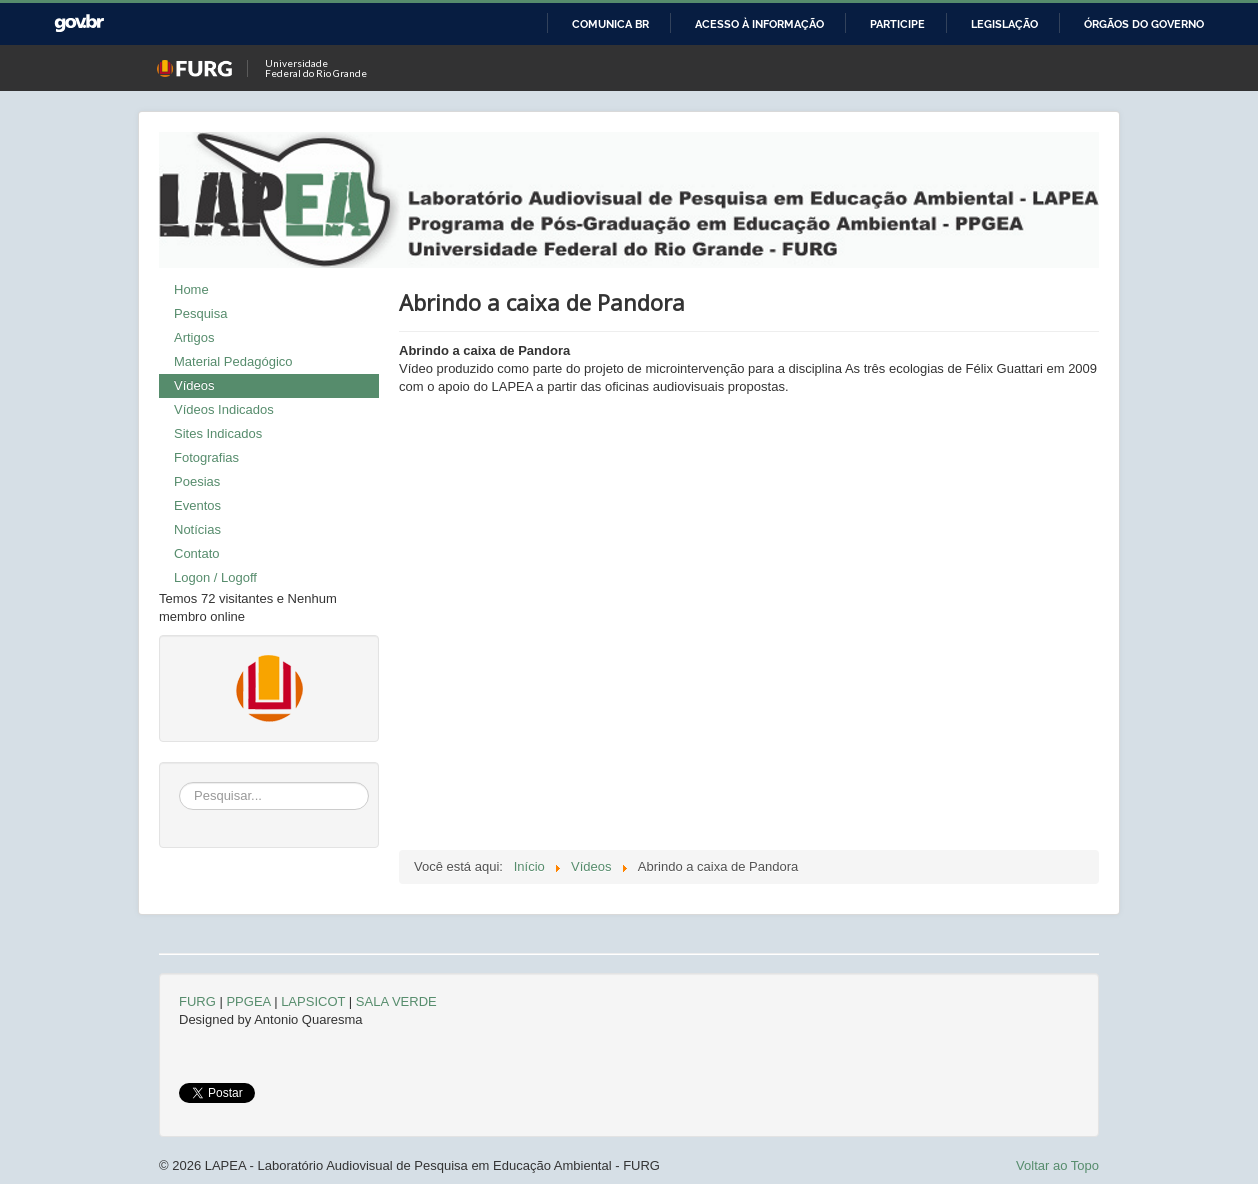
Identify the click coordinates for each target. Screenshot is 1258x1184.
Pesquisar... (179, 782)
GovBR (79, 23)
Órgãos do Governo (1144, 24)
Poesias (197, 481)
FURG (197, 1001)
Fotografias (206, 457)
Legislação (1004, 24)
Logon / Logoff (215, 577)
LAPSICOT (313, 1001)
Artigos (194, 337)
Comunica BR (610, 24)
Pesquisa (200, 313)
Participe (897, 24)
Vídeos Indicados (224, 409)
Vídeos (194, 385)
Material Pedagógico (233, 361)
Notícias (197, 529)
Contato (197, 553)
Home (191, 289)
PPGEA (248, 1001)
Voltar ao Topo (1057, 1165)
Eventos (197, 505)
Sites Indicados (218, 433)
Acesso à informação (759, 24)
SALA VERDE (396, 1001)
